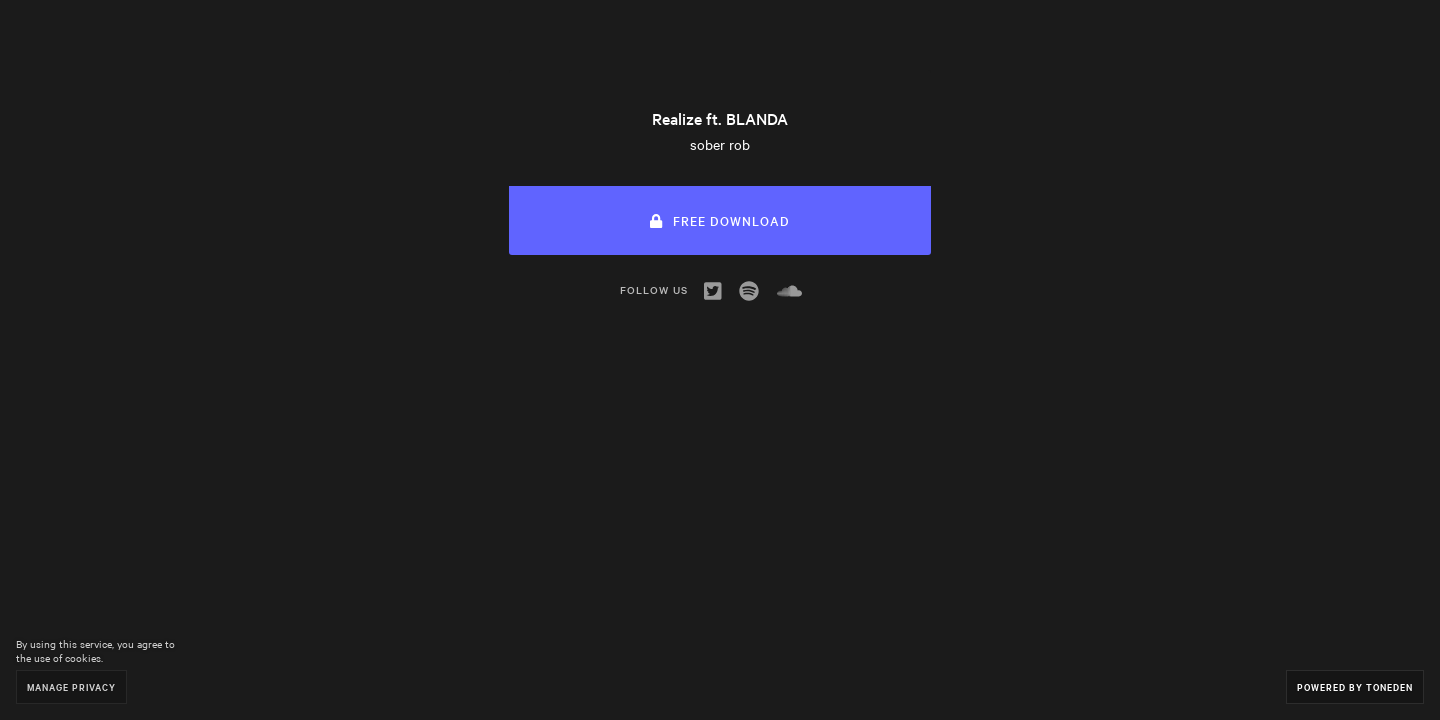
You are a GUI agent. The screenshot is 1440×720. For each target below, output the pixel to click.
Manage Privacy (71, 686)
